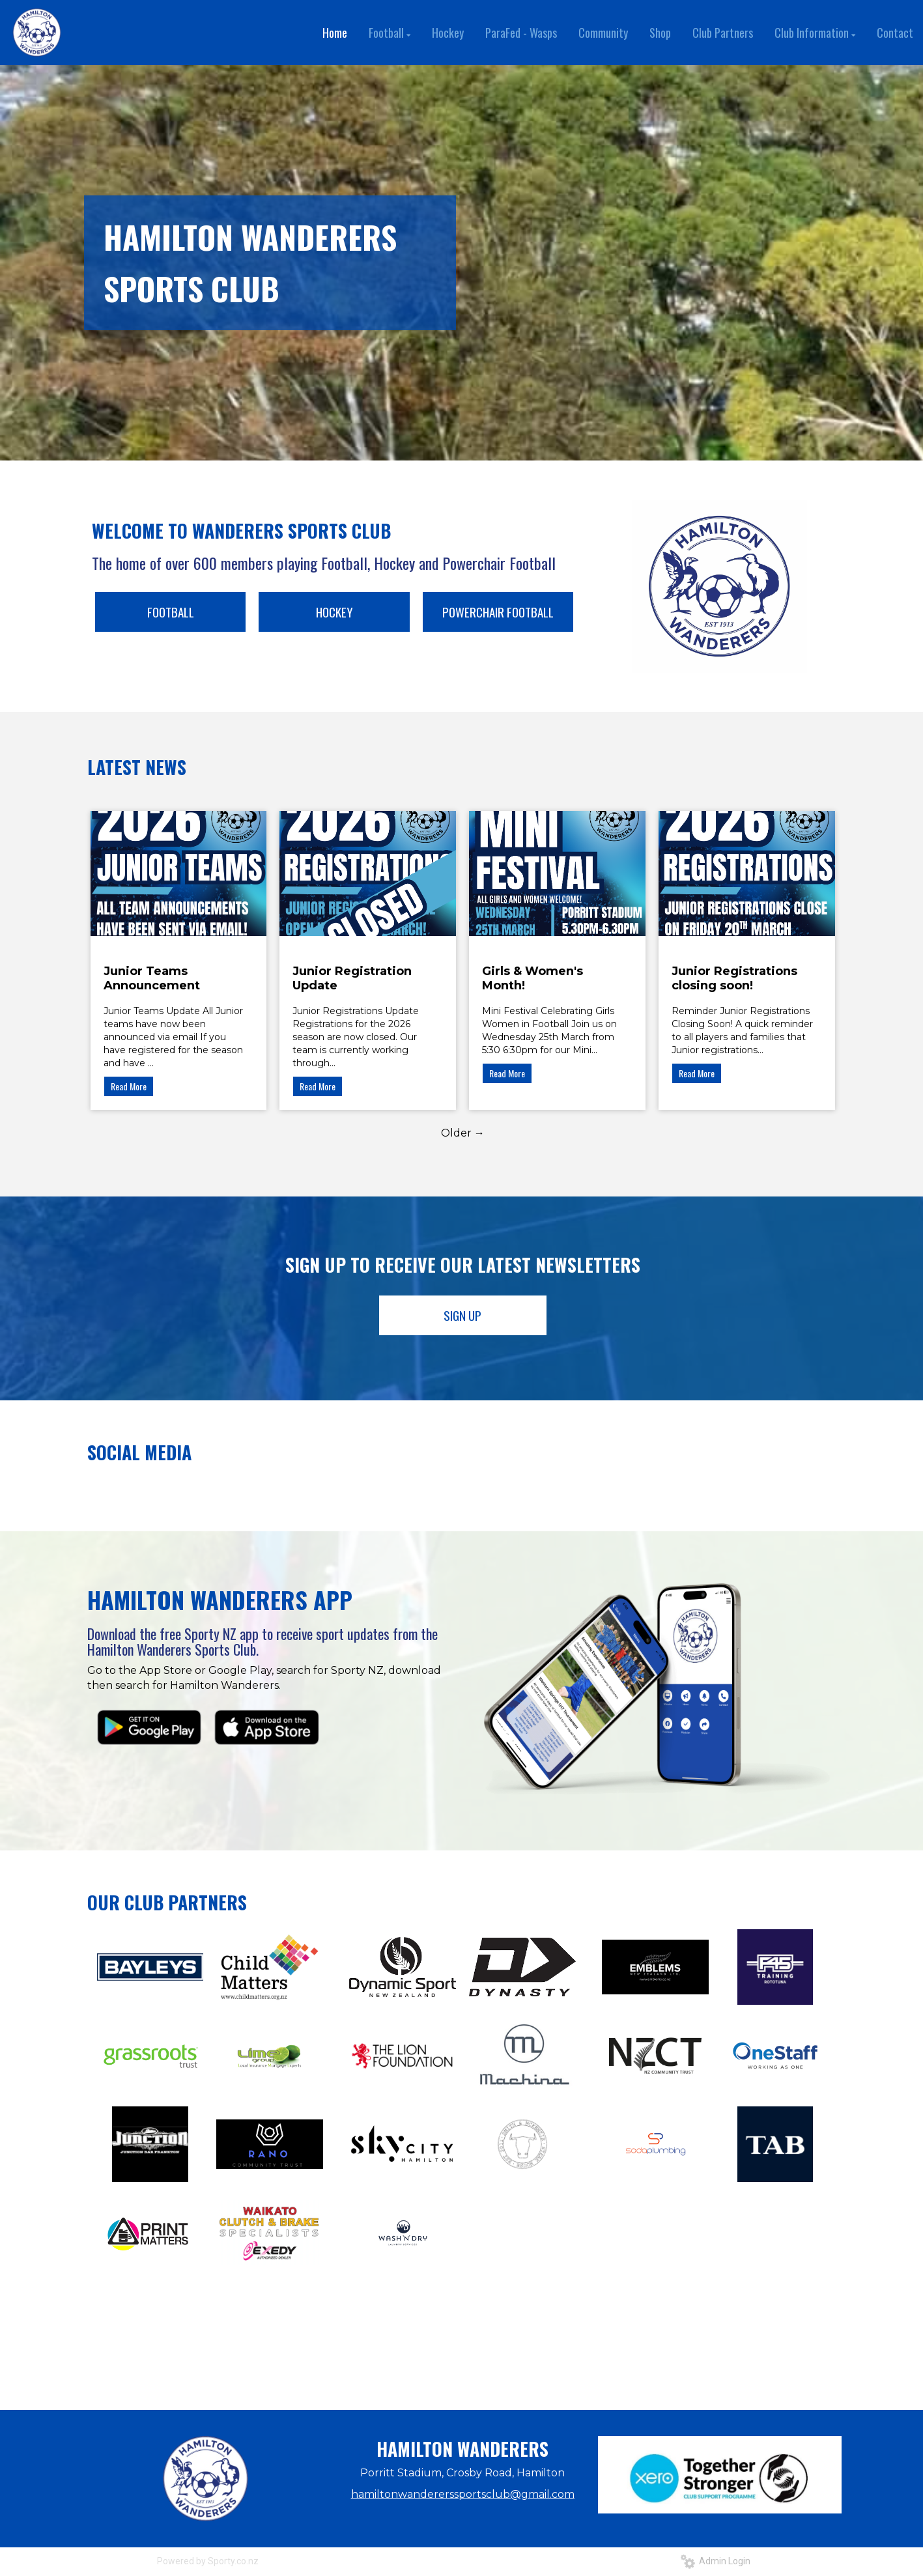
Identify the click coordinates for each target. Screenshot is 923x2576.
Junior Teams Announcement (152, 978)
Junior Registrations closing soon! (734, 978)
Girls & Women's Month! (532, 978)
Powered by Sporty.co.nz (208, 2561)
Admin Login (715, 2561)
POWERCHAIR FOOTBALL (498, 611)
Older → (463, 1133)
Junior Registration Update (352, 978)
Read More (129, 1086)
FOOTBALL (170, 611)
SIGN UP (462, 1315)
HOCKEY (334, 611)
